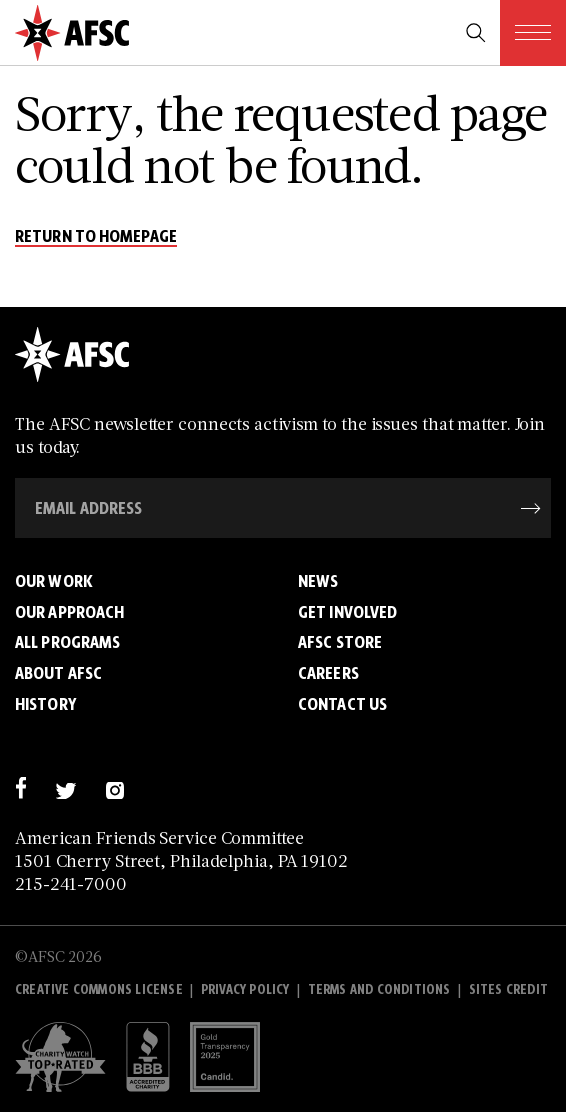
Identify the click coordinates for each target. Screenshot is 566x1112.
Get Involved (347, 612)
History (45, 704)
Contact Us (342, 704)
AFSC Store (340, 642)
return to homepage (96, 237)
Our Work (54, 581)
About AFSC (58, 673)
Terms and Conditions (379, 989)
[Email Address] (283, 508)
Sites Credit (508, 989)
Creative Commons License (99, 989)
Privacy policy (245, 989)
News (318, 581)
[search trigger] (476, 33)
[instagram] (114, 787)
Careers (328, 673)
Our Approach (69, 612)
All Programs (67, 642)
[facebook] (20, 787)
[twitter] (65, 787)
